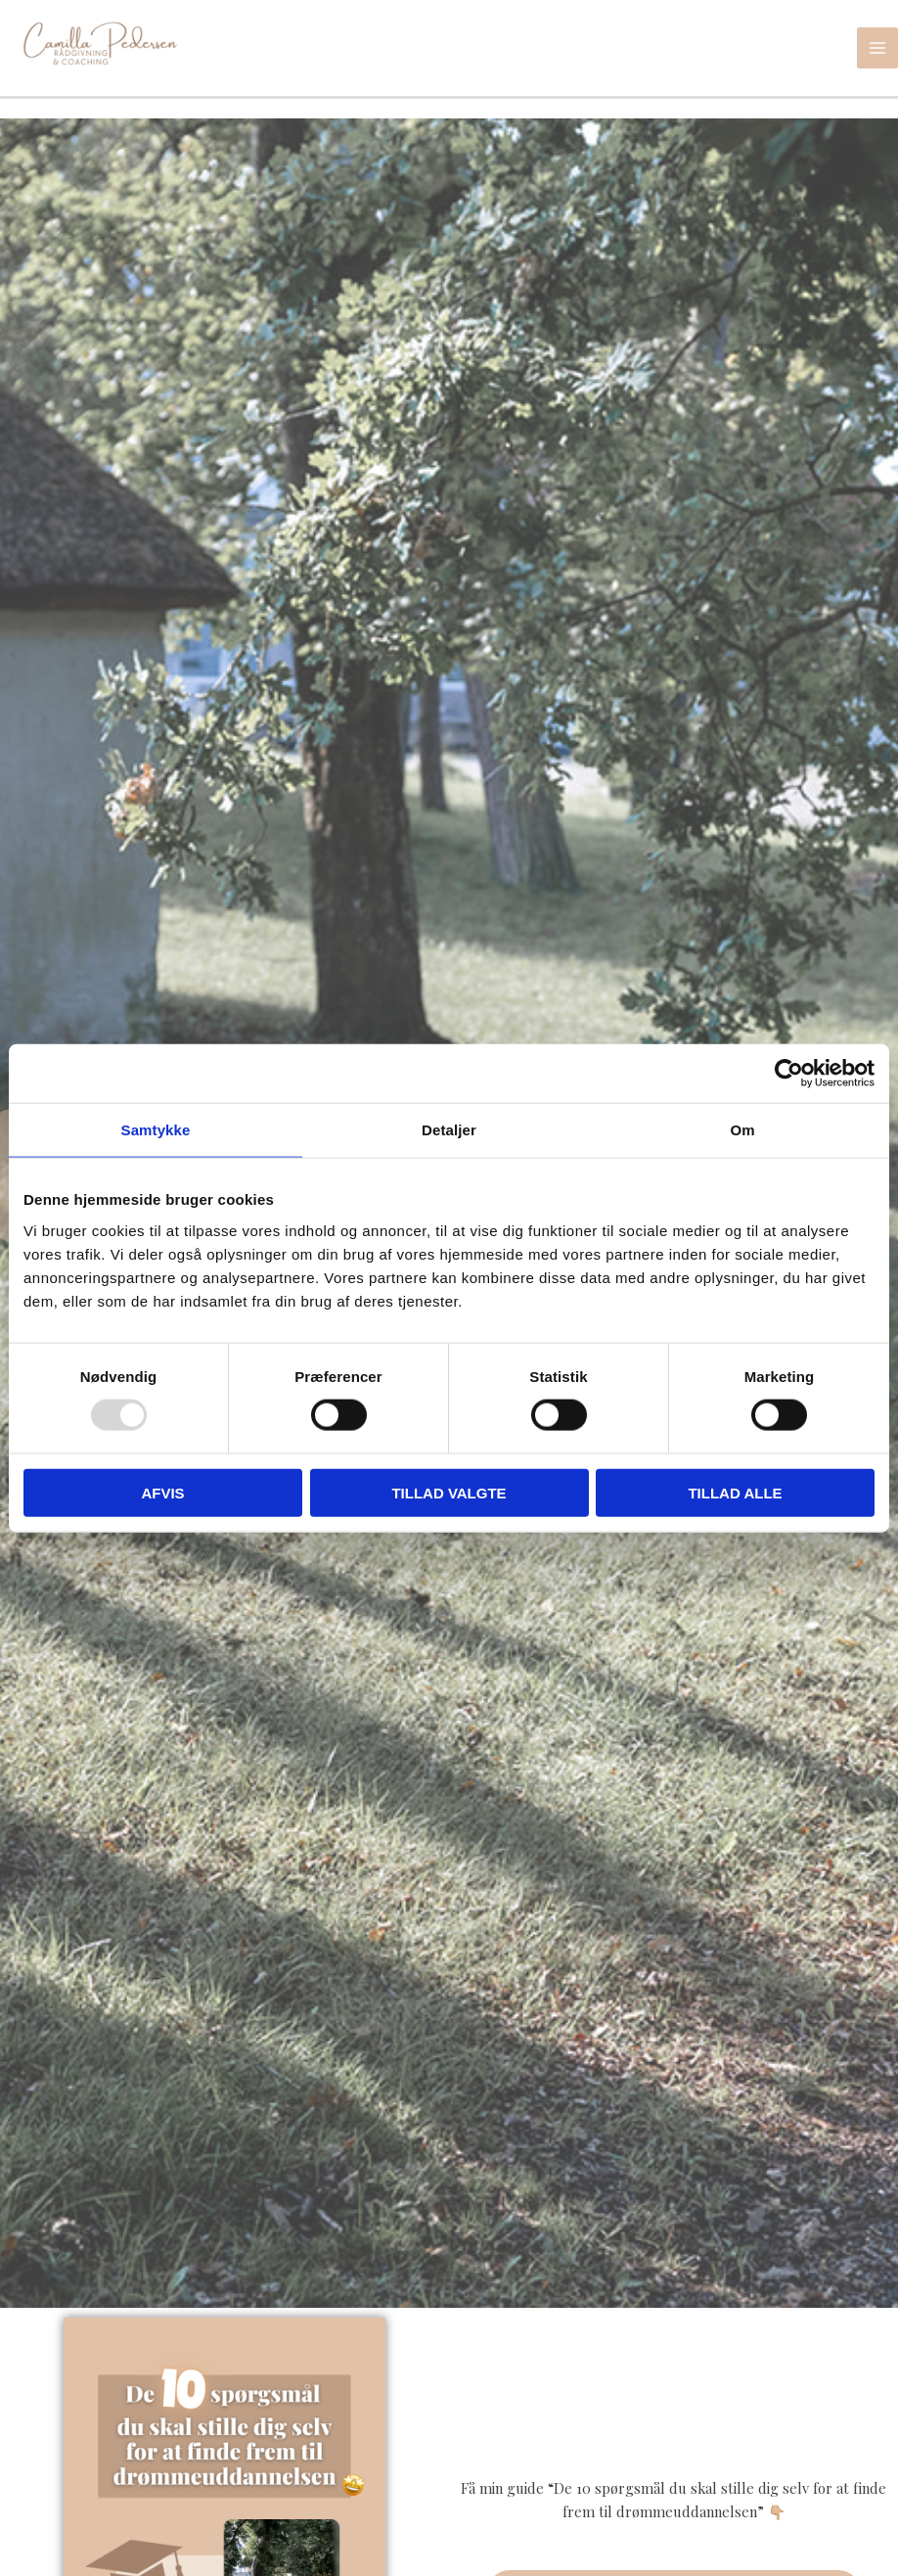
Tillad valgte (448, 1492)
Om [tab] (742, 1130)
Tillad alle (735, 1492)
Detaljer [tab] (449, 1130)
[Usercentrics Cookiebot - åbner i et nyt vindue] (789, 1073)
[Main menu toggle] (877, 53)
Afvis (162, 1492)
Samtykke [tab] (156, 1130)
